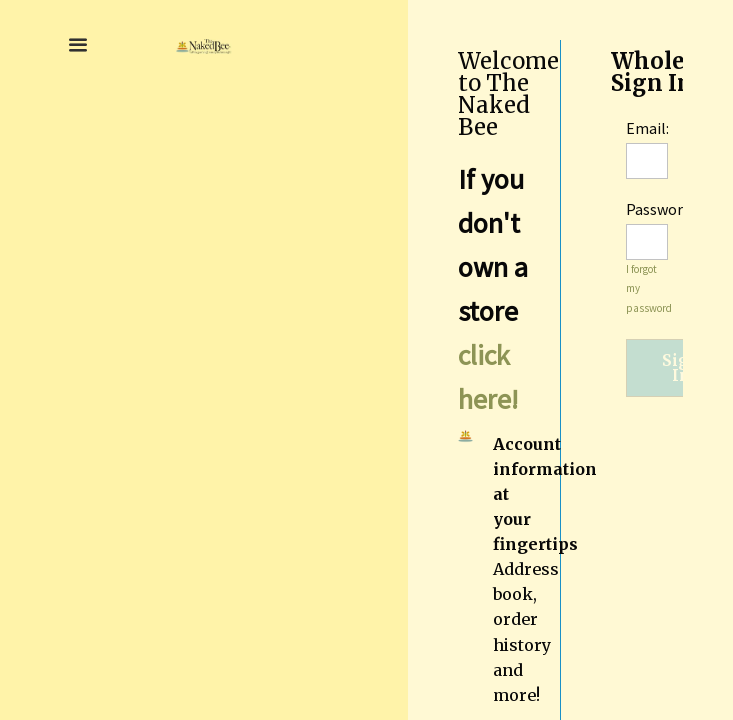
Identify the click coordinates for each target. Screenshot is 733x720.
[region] (570, 360)
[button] (78, 45)
